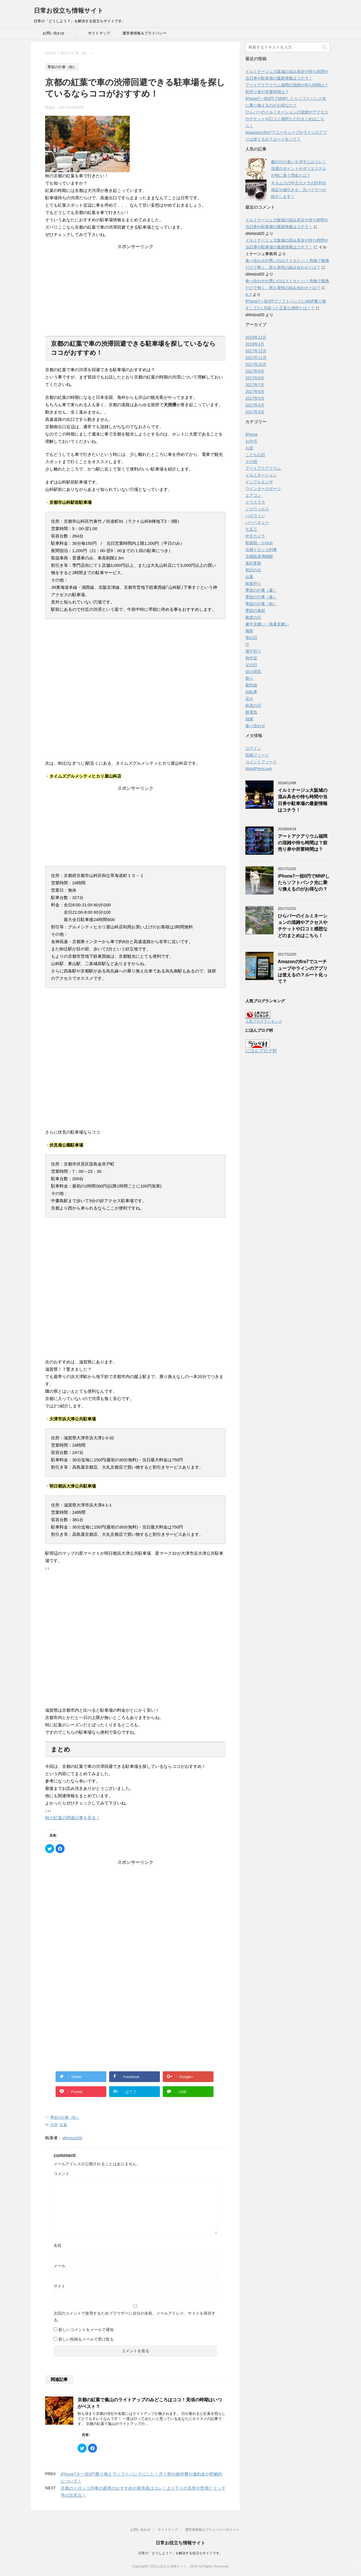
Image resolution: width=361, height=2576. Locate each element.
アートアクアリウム (263, 468)
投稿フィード (257, 755)
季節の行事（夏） (261, 590)
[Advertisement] (135, 285)
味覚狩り (253, 583)
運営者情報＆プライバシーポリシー (144, 35)
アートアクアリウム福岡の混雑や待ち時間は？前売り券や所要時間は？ (302, 843)
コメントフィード (261, 762)
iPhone (251, 434)
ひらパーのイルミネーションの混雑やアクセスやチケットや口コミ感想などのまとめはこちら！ (286, 119)
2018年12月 (256, 337)
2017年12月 (256, 351)
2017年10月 (256, 364)
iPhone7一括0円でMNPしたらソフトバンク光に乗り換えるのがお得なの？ (304, 883)
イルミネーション (261, 475)
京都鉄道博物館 (259, 556)
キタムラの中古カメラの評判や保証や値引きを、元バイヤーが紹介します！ (298, 190)
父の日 (251, 664)
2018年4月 (254, 344)
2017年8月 (254, 378)
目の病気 (253, 671)
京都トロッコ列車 (261, 549)
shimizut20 (72, 2137)
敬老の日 (253, 617)
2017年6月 (254, 391)
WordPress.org (258, 768)
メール (59, 2266)
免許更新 (253, 563)
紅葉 (63, 2125)
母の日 (251, 637)
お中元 (251, 441)
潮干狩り (253, 651)
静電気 (251, 712)
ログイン (253, 748)
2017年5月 (254, 398)
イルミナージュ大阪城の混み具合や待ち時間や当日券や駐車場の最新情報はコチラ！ (302, 800)
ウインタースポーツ (263, 488)
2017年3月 (254, 412)
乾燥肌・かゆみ (259, 543)
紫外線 (251, 685)
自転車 (251, 692)
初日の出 (253, 570)
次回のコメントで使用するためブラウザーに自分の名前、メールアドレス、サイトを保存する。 (134, 2316)
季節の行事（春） (261, 597)
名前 (57, 2245)
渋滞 (54, 2125)
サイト (59, 2286)
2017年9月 (254, 371)
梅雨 (249, 631)
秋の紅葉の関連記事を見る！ (72, 1817)
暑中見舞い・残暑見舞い (267, 624)
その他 (251, 461)
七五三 (251, 529)
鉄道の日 (253, 705)
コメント (61, 2173)
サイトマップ (99, 33)
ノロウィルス (257, 509)
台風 (249, 576)
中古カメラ (255, 536)
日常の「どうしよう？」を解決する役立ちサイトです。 (180, 2553)
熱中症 (251, 658)
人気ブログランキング (263, 1021)
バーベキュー (257, 522)
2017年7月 (254, 384)
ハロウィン (255, 515)
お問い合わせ (54, 33)
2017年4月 (254, 405)
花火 (249, 698)
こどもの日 (255, 454)
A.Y (248, 294)
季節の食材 (255, 610)
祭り (249, 678)
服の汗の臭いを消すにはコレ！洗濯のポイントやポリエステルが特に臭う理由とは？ (298, 168)
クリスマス (255, 502)
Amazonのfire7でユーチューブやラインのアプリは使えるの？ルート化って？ (302, 971)
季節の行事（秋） (65, 2117)
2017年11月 (256, 357)
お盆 (249, 448)
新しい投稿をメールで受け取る (86, 2339)
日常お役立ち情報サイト (69, 10)
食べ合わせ (255, 725)
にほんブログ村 (261, 1050)
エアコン (253, 495)
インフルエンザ (259, 482)
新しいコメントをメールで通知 (86, 2329)
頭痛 (249, 719)
